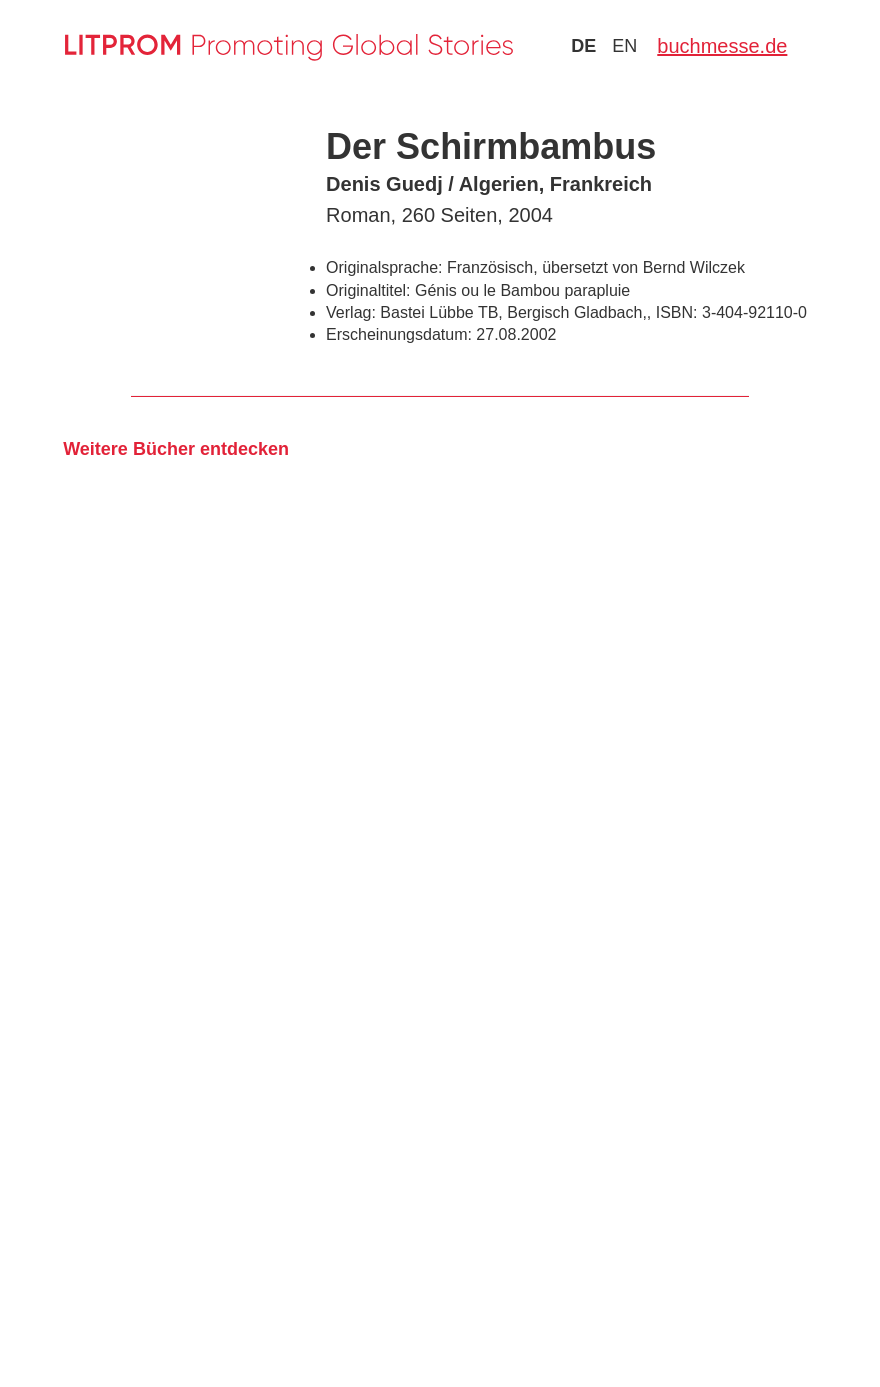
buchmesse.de (722, 46)
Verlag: (351, 312)
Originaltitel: (368, 290)
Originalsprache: (384, 267)
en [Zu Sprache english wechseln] (624, 46)
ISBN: (677, 312)
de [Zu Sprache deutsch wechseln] (583, 46)
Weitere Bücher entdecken (176, 449)
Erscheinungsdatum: (399, 334)
